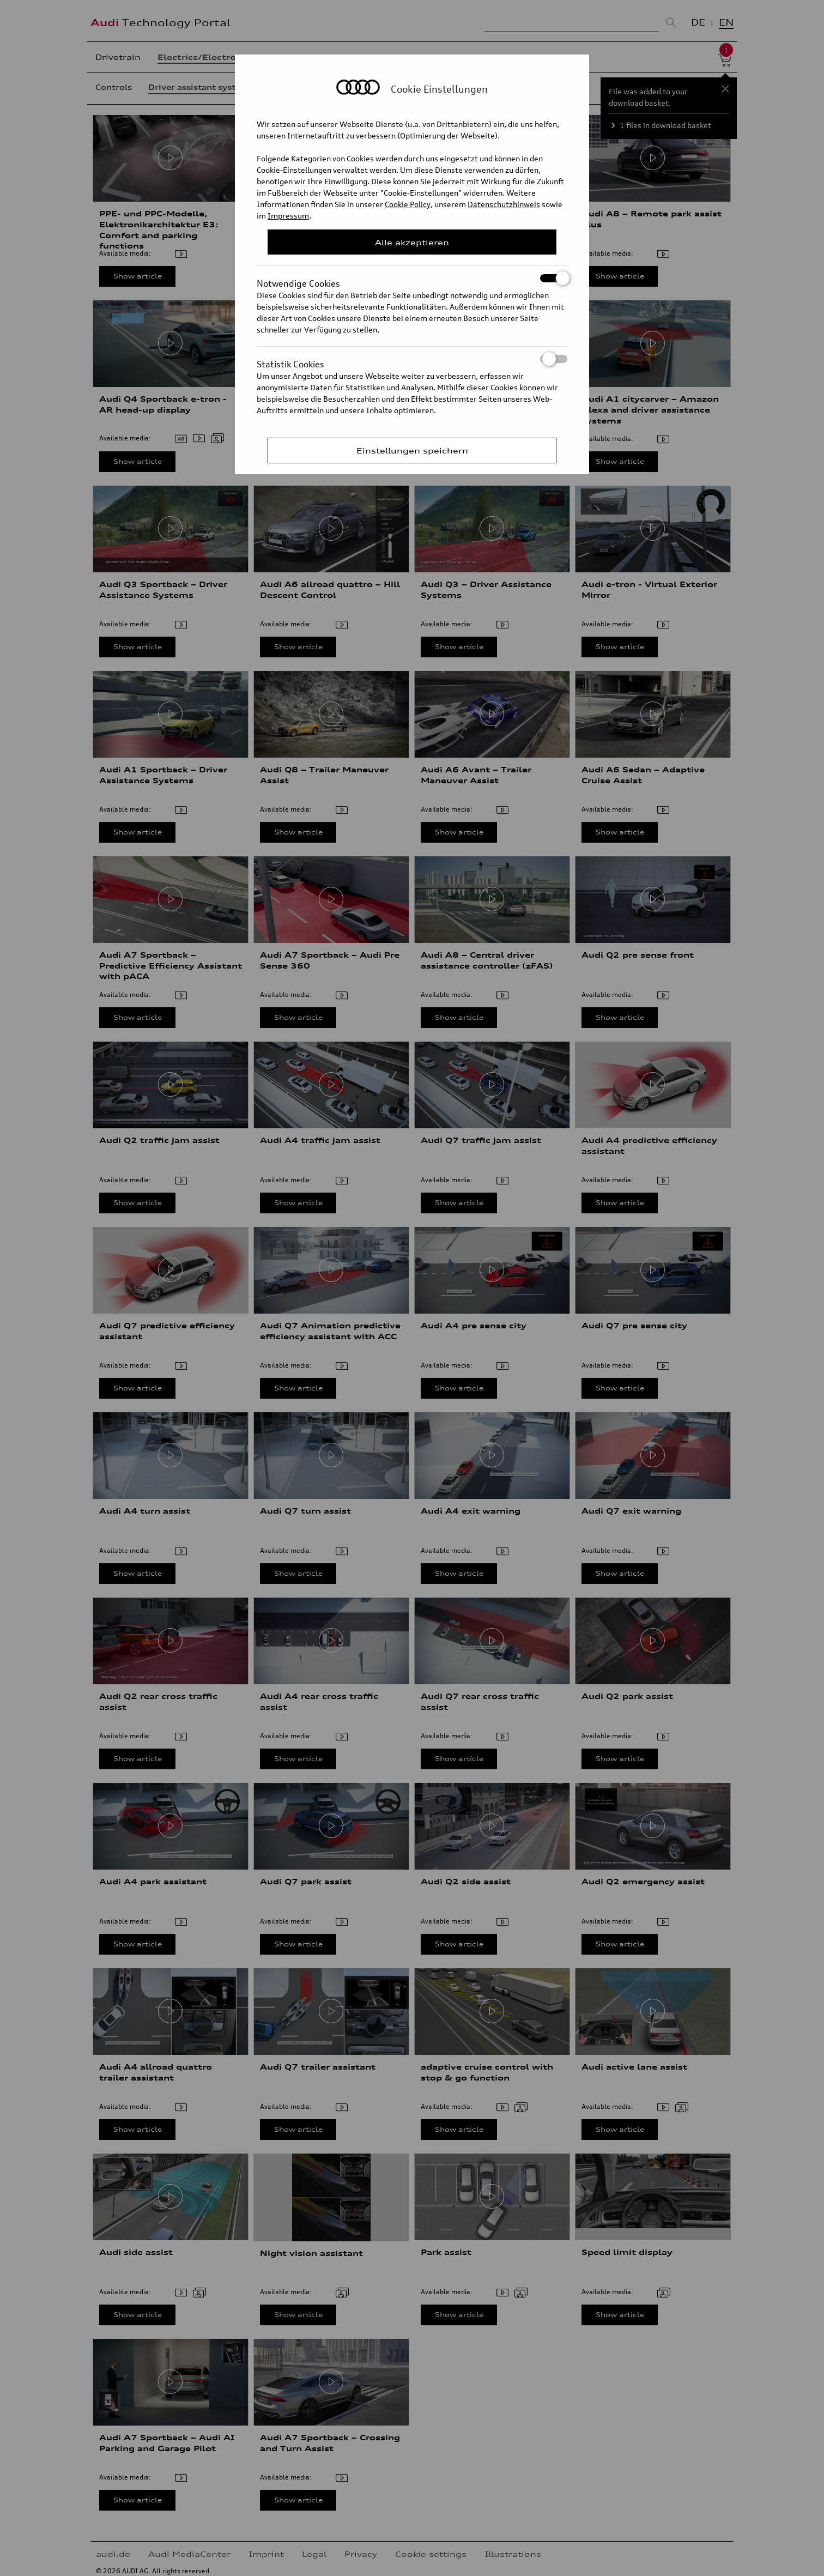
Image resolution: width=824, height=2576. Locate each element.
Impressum (288, 215)
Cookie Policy (408, 204)
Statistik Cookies (412, 359)
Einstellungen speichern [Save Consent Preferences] (412, 450)
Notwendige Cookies (412, 278)
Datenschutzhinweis (504, 204)
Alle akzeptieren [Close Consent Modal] (412, 242)
